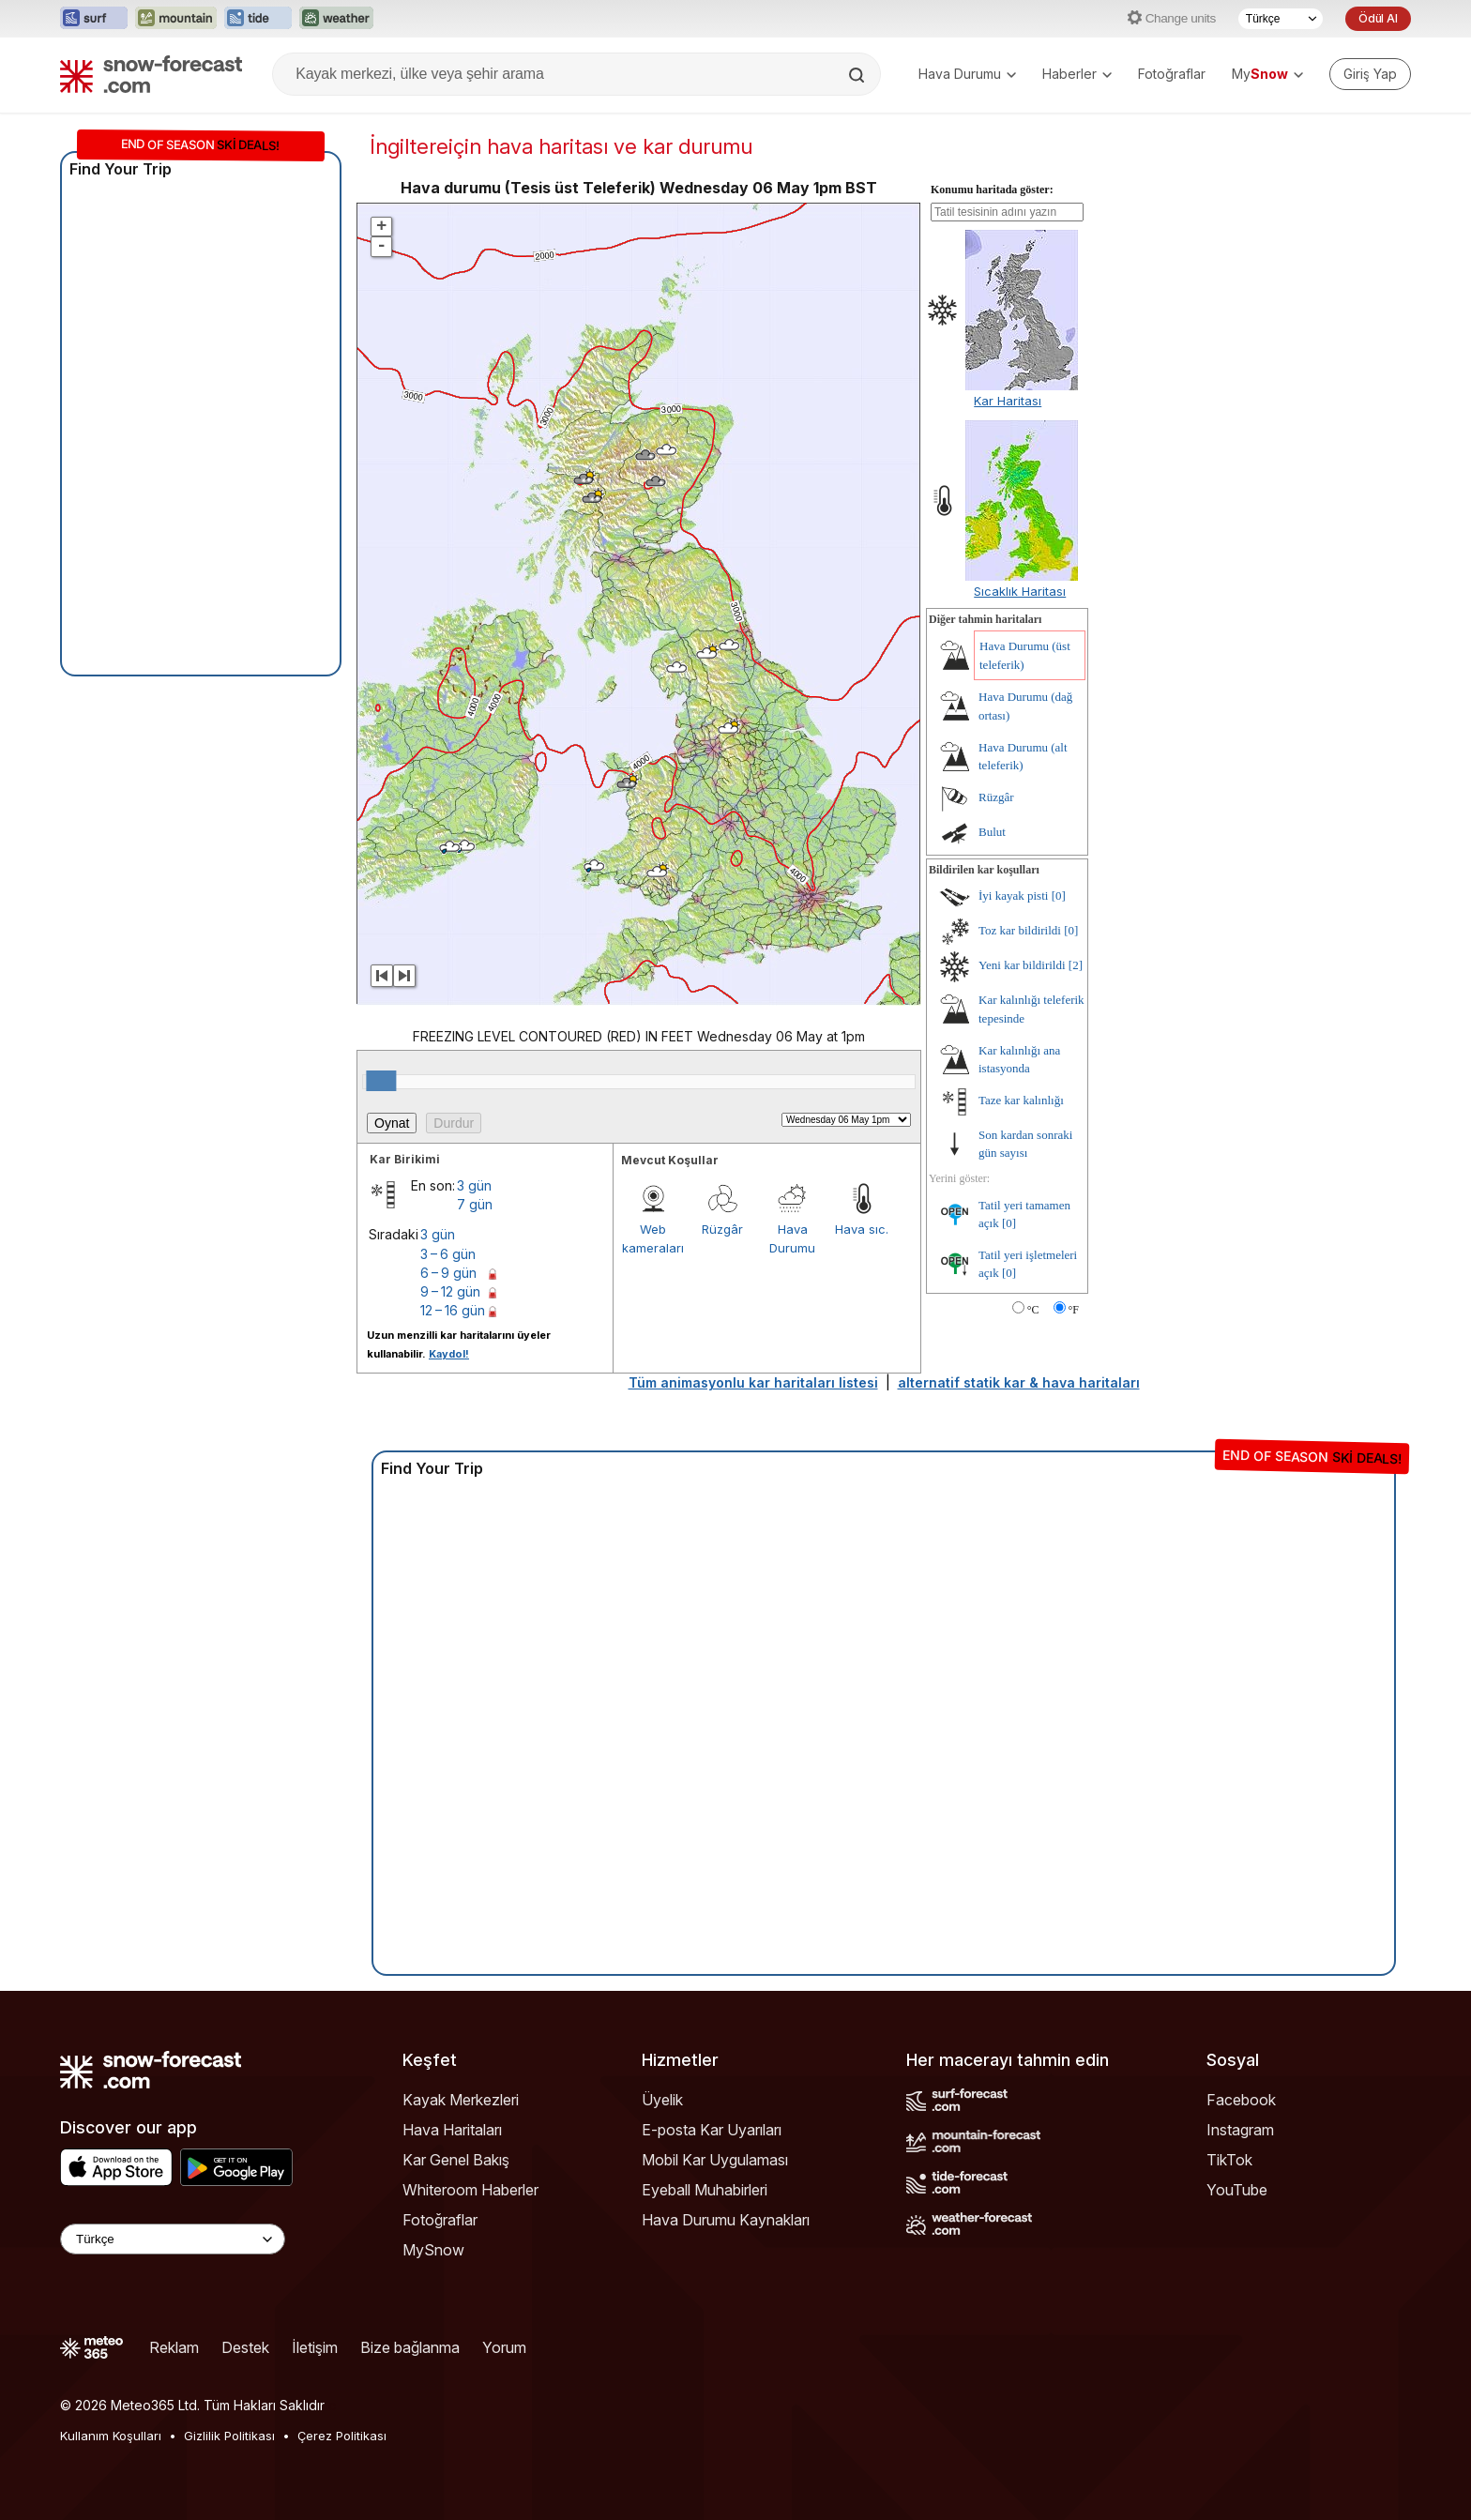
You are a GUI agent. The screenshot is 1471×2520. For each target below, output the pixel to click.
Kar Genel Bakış (455, 2159)
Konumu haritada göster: (992, 189)
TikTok (1229, 2159)
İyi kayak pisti (1013, 895)
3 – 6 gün (448, 1254)
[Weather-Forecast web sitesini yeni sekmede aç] (336, 19)
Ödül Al (1378, 18)
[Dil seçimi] (1280, 18)
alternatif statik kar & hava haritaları (1019, 1382)
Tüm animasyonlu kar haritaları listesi (753, 1382)
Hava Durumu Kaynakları (726, 2219)
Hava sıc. (861, 1229)
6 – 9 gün (448, 1273)
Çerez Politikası (342, 2435)
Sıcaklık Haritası (1020, 591)
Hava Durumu (967, 74)
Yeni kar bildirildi (1022, 965)
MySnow (433, 2249)
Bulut (992, 832)
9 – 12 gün (450, 1291)
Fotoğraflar (1172, 74)
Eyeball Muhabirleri (704, 2189)
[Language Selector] (172, 2239)
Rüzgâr (722, 1229)
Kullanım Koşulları (110, 2435)
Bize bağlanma (410, 2347)
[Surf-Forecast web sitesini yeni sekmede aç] (94, 19)
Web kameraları (653, 1238)
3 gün (474, 1185)
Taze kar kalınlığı (1021, 1100)
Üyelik (662, 2099)
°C (1033, 1309)
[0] (1059, 895)
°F (1074, 1309)
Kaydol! (449, 1353)
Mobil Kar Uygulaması (715, 2159)
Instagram (1240, 2129)
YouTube (1236, 2189)
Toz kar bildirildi (1019, 930)
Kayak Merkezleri (460, 2099)
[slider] (381, 1080)
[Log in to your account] (1370, 74)
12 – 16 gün (452, 1310)
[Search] (858, 75)
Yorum (504, 2347)
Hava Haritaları (452, 2129)
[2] (1076, 965)
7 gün (475, 1204)
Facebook (1241, 2099)
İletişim (315, 2347)
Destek (245, 2347)
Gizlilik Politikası (229, 2435)
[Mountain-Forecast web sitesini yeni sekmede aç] (176, 19)
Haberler (1077, 74)
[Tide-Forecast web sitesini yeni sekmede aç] (258, 19)
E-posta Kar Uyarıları (711, 2129)
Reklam (174, 2347)
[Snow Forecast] (151, 74)
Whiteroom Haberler (470, 2189)
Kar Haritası (1007, 400)
